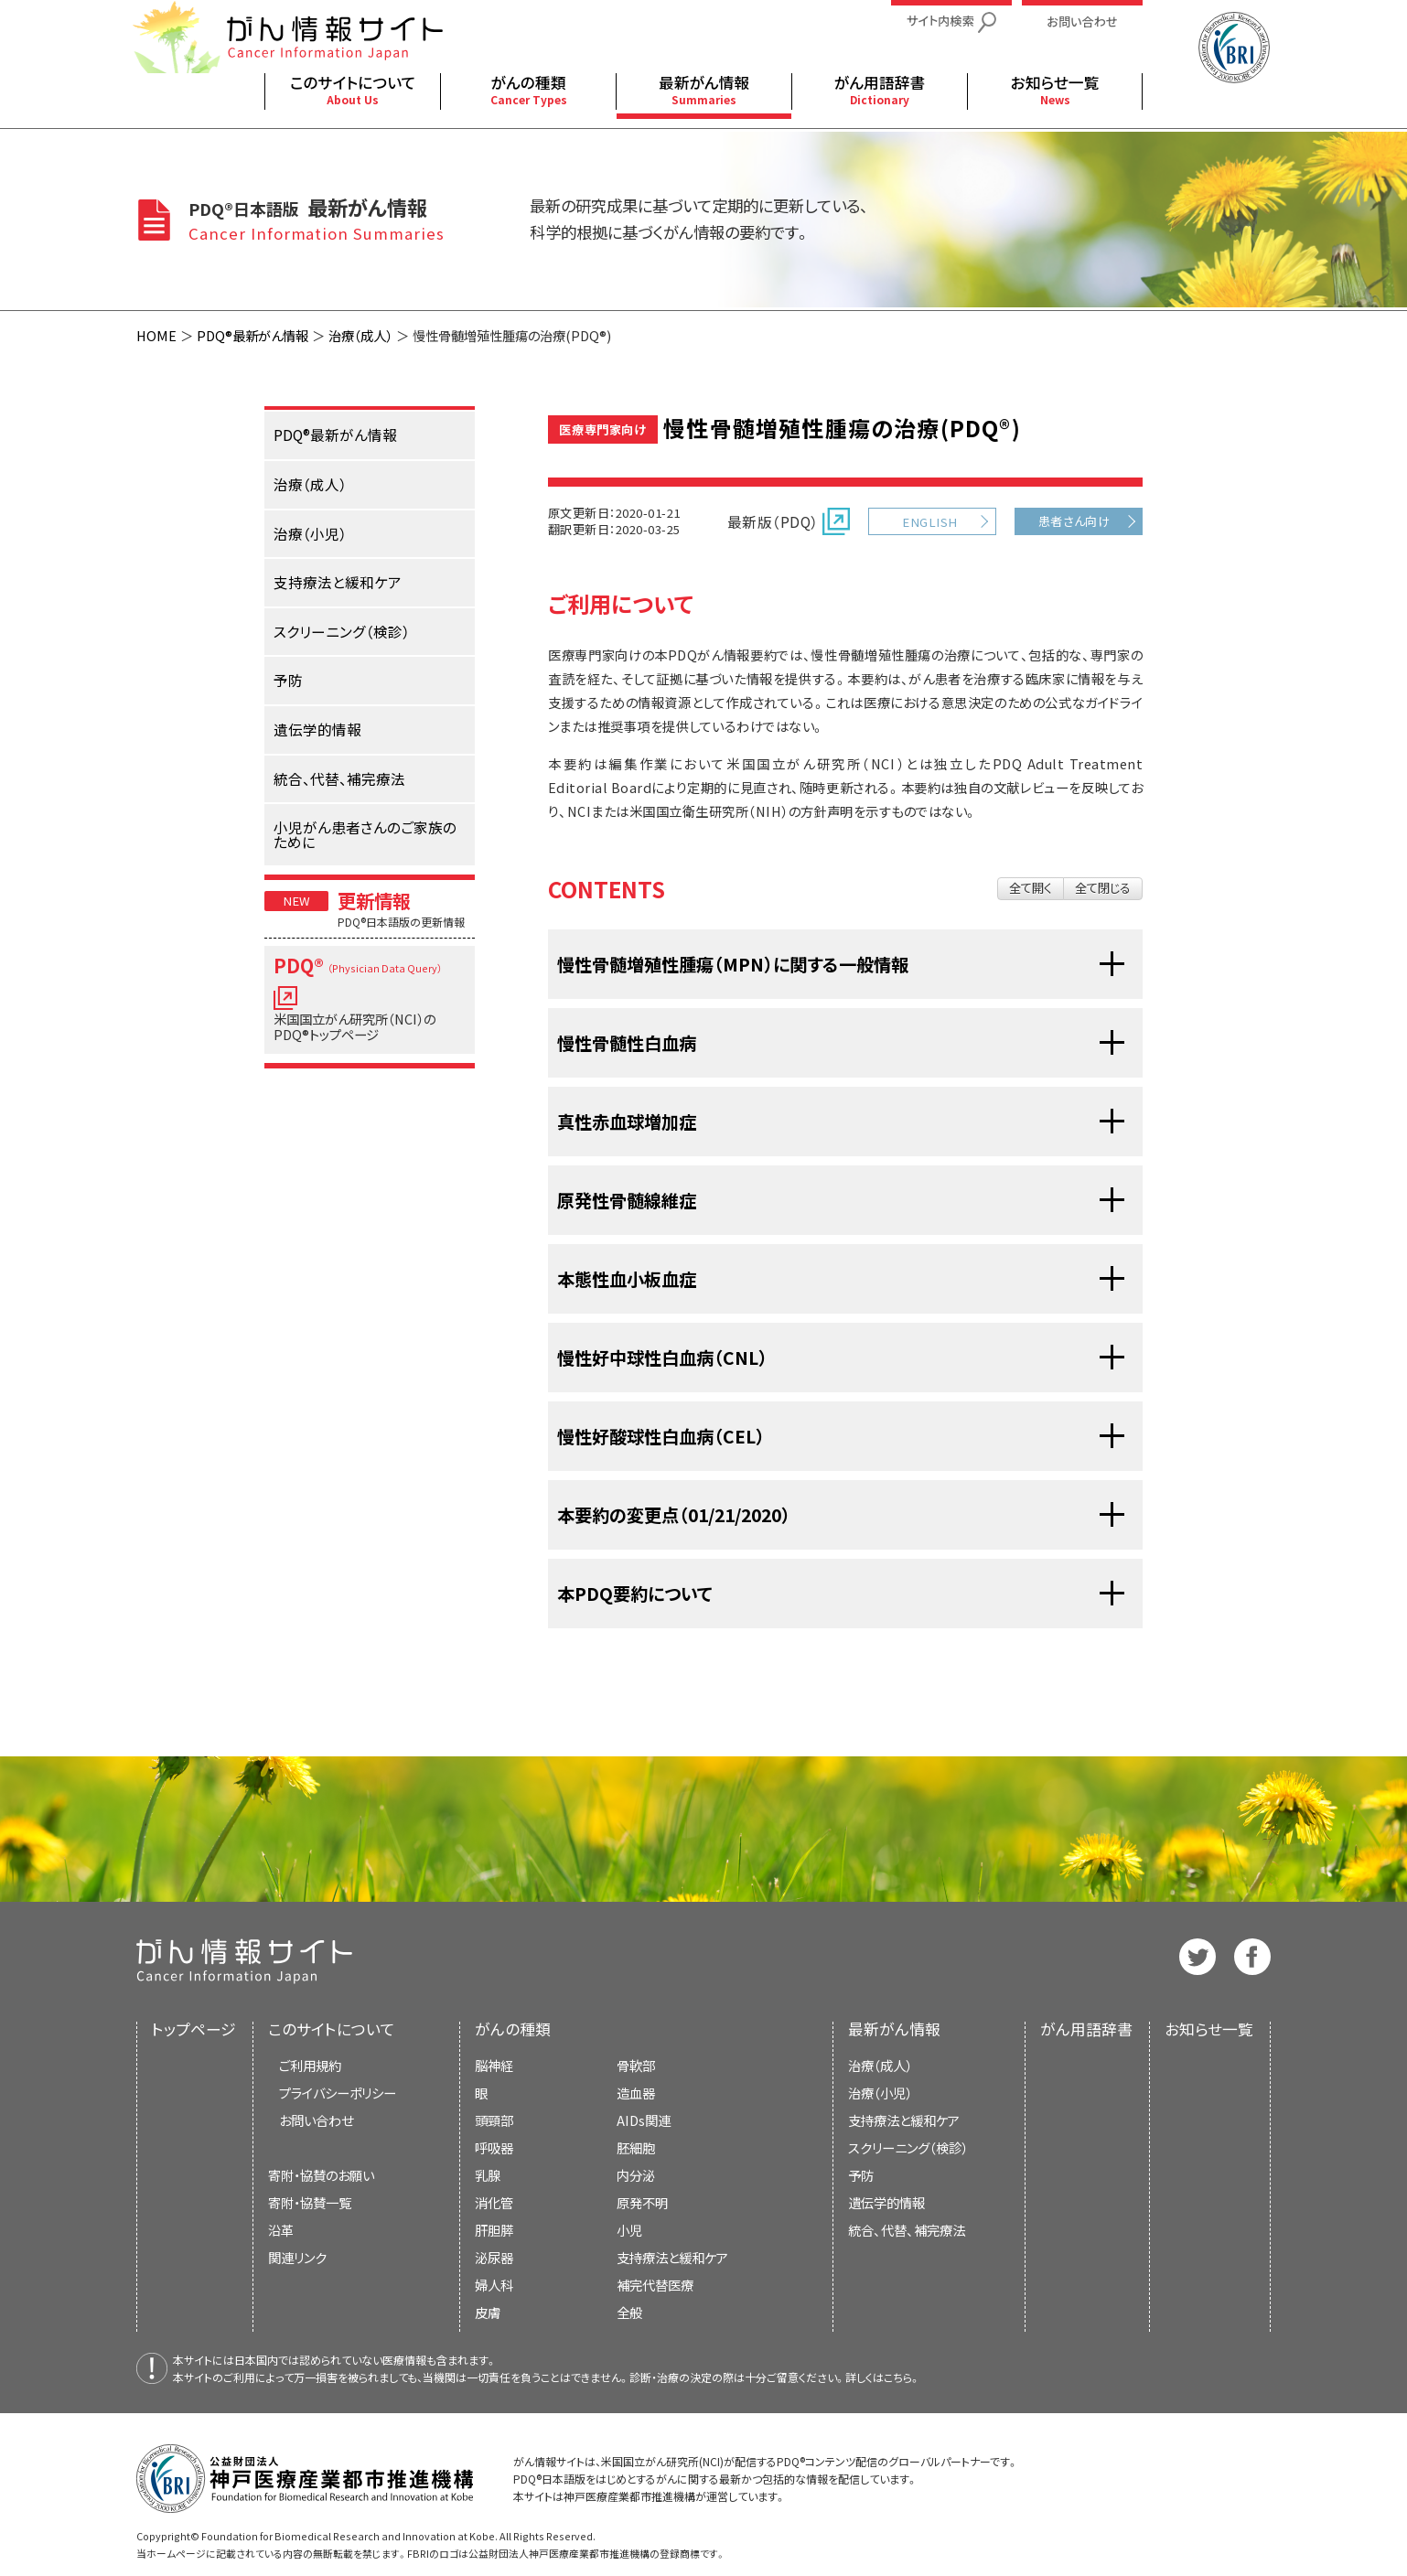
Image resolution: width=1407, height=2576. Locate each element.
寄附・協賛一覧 (309, 2202)
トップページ (194, 2029)
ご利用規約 (310, 2065)
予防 (861, 2174)
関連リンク (297, 2257)
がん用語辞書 (1086, 2029)
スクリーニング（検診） (908, 2147)
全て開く (1030, 887)
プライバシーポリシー (337, 2092)
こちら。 (902, 2377)
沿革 (281, 2229)
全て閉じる (1103, 887)
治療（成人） (360, 335)
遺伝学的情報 (886, 2202)
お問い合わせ (316, 2120)
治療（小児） (880, 2092)
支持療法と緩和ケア (904, 2120)
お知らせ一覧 (1209, 2029)
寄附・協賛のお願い (321, 2174)
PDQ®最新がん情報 (252, 335)
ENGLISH (929, 522)
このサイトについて (331, 2029)
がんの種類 (513, 2029)
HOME (156, 335)
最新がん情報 (894, 2029)
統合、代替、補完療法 (906, 2229)
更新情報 (374, 900)
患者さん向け (1074, 521)
